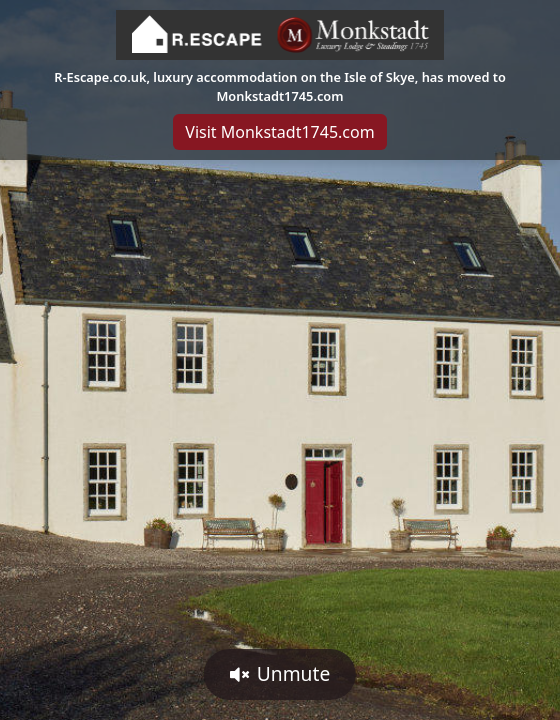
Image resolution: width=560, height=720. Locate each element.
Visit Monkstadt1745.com (279, 132)
